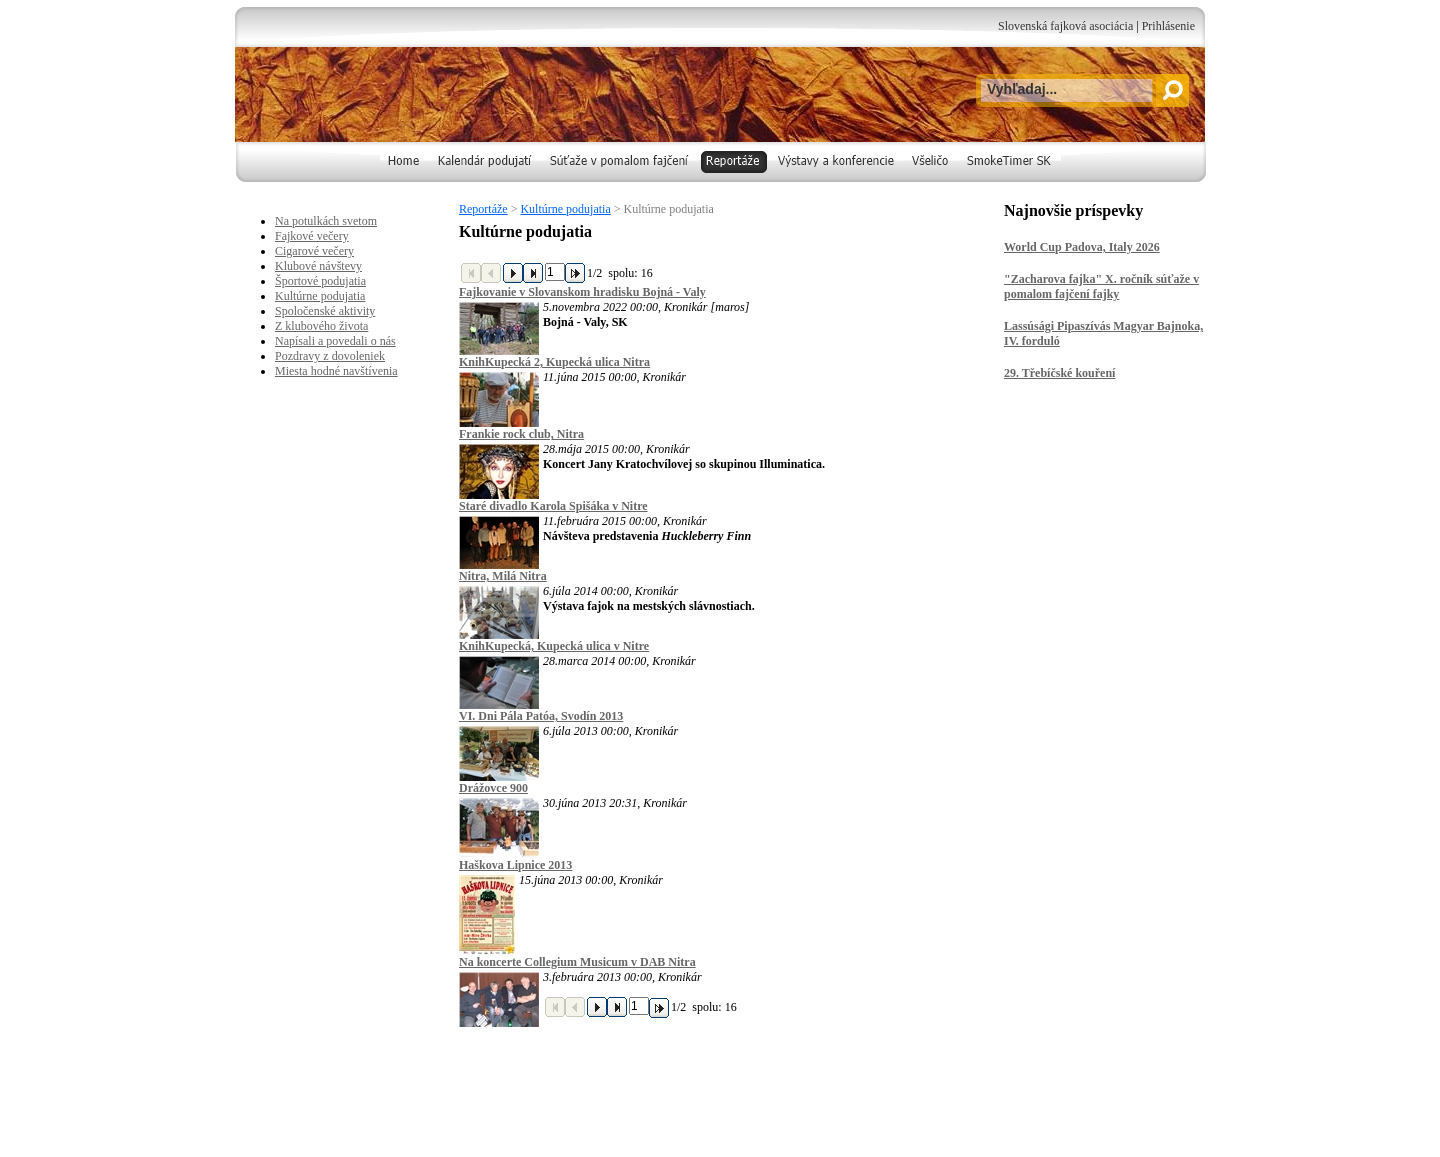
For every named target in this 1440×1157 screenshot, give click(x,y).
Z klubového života (321, 326)
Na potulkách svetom (326, 221)
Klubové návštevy (318, 266)
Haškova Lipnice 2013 (515, 865)
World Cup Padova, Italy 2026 (1082, 247)
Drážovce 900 (493, 788)
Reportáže (483, 209)
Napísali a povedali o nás (335, 341)
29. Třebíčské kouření (1059, 373)
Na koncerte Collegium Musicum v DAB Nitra (577, 962)
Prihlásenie (1168, 26)
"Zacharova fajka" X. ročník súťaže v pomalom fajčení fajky (1101, 286)
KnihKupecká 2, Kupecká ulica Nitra (554, 362)
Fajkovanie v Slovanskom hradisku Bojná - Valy (582, 292)
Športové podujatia (320, 281)
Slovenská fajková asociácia (1065, 26)
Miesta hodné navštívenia (336, 371)
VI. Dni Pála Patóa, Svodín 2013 (541, 716)
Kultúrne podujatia (565, 209)
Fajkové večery (312, 236)
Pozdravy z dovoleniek (330, 356)
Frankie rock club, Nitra (521, 434)
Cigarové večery (314, 251)
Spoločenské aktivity (325, 311)
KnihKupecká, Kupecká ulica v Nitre (554, 646)
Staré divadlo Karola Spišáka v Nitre (553, 506)
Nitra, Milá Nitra (503, 576)
